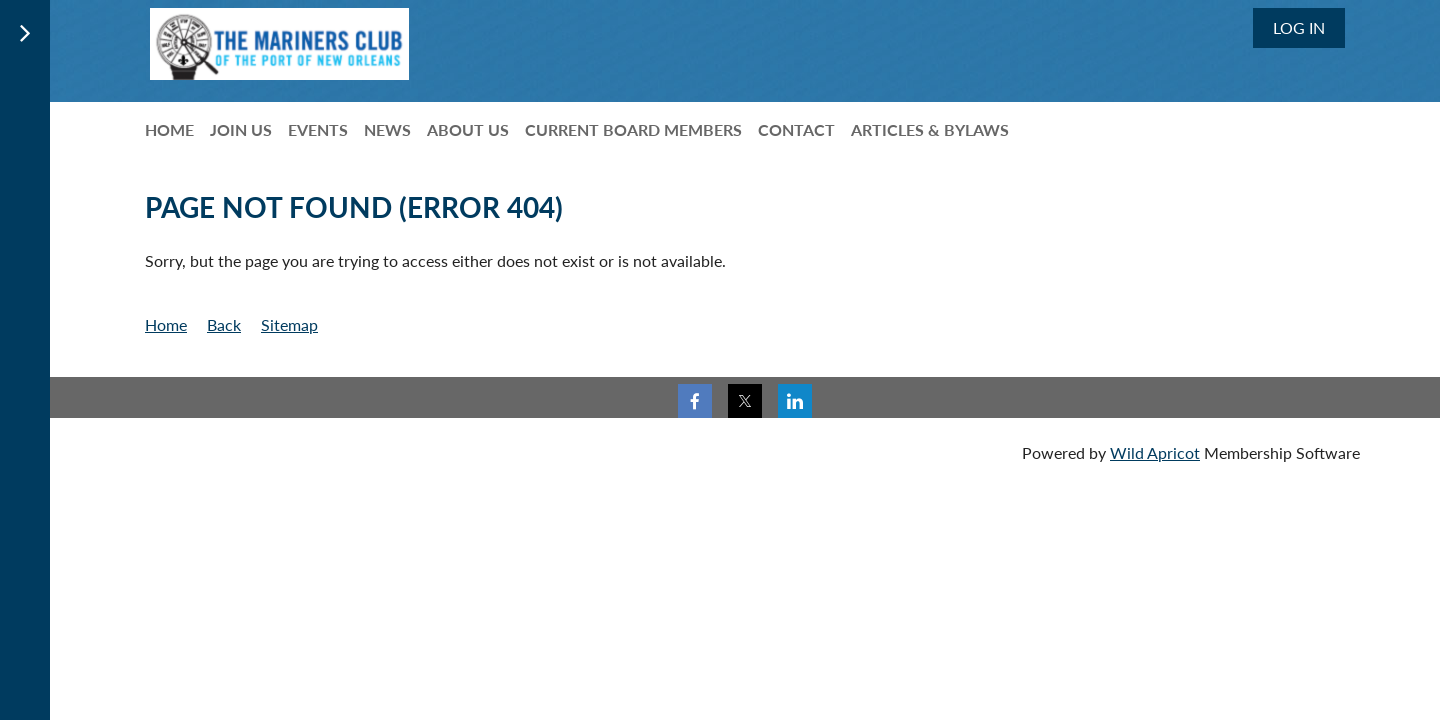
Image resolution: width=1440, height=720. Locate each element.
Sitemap (289, 324)
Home (166, 324)
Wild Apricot (1155, 452)
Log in (1299, 27)
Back (224, 324)
